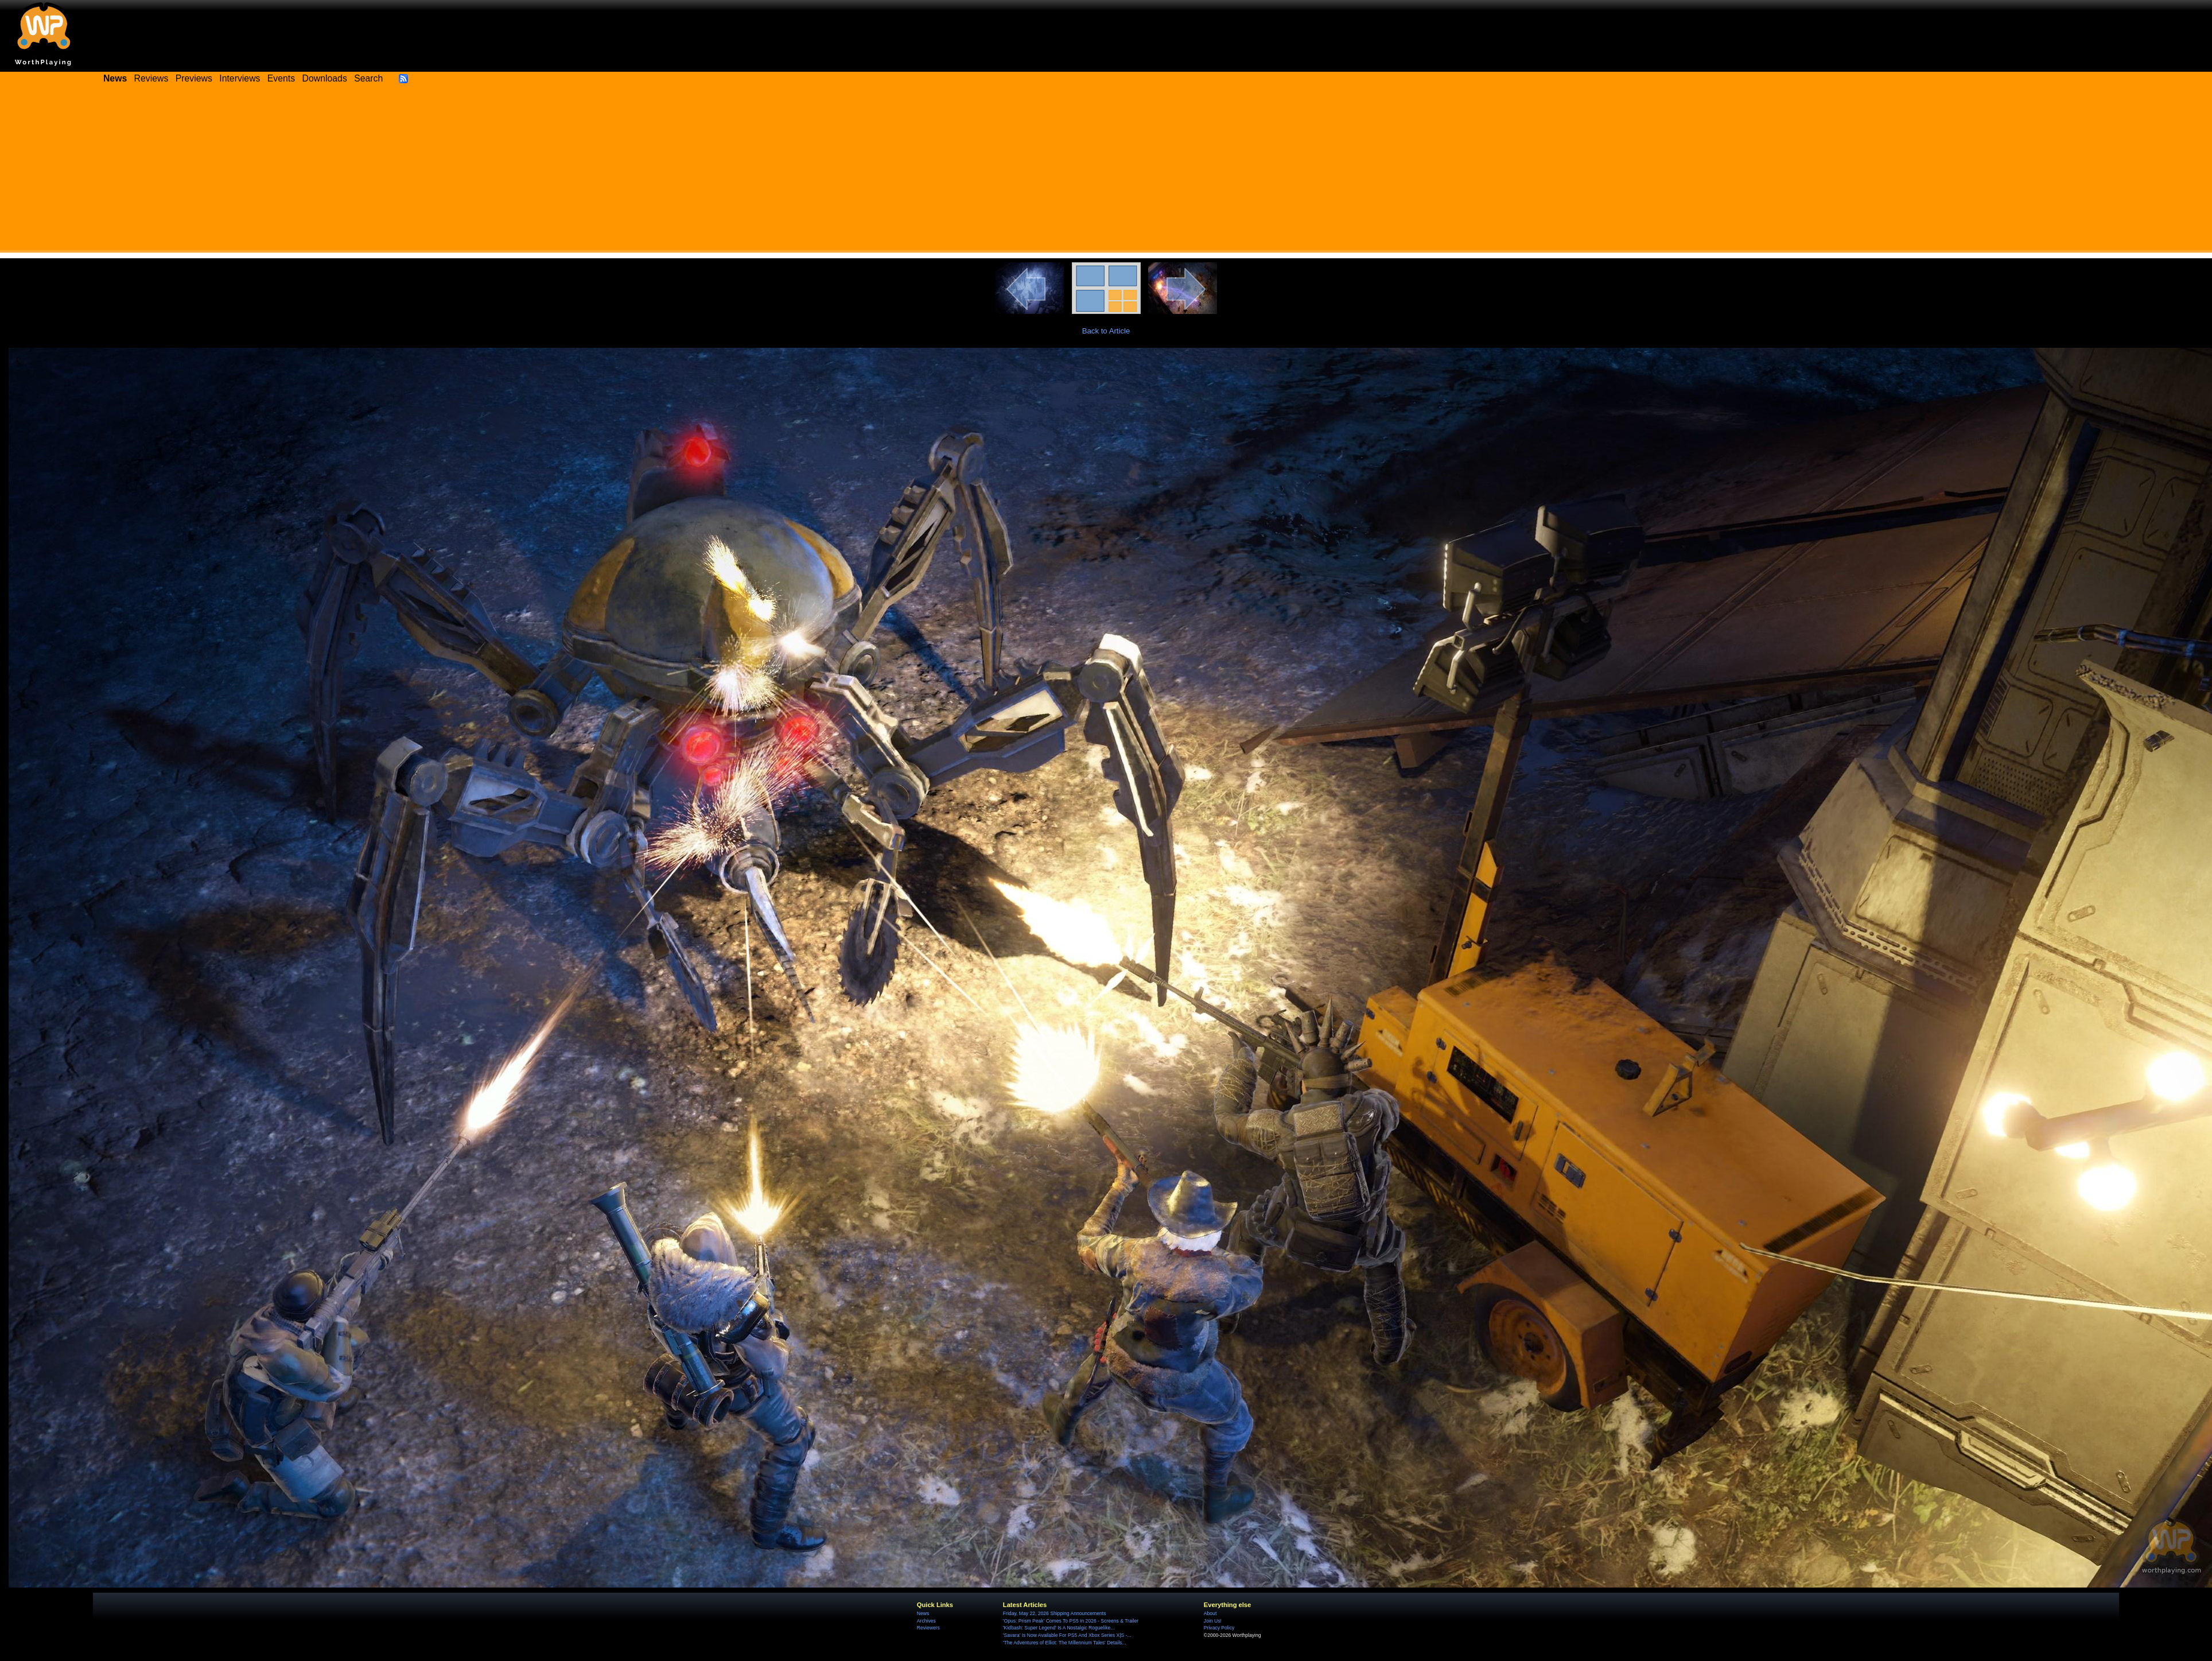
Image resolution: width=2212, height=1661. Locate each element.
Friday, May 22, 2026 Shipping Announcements (1054, 1613)
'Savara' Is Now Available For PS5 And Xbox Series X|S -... (1067, 1635)
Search (368, 78)
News (923, 1613)
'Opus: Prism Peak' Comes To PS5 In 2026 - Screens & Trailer (1070, 1621)
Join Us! (1213, 1621)
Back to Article (1106, 331)
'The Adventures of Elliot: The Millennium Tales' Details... (1064, 1643)
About (1210, 1613)
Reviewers (928, 1628)
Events (281, 78)
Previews (194, 78)
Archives (926, 1621)
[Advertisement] (1106, 172)
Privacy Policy (1219, 1628)
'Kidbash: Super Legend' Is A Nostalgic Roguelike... (1059, 1628)
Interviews (239, 78)
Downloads (324, 78)
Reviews (151, 78)
